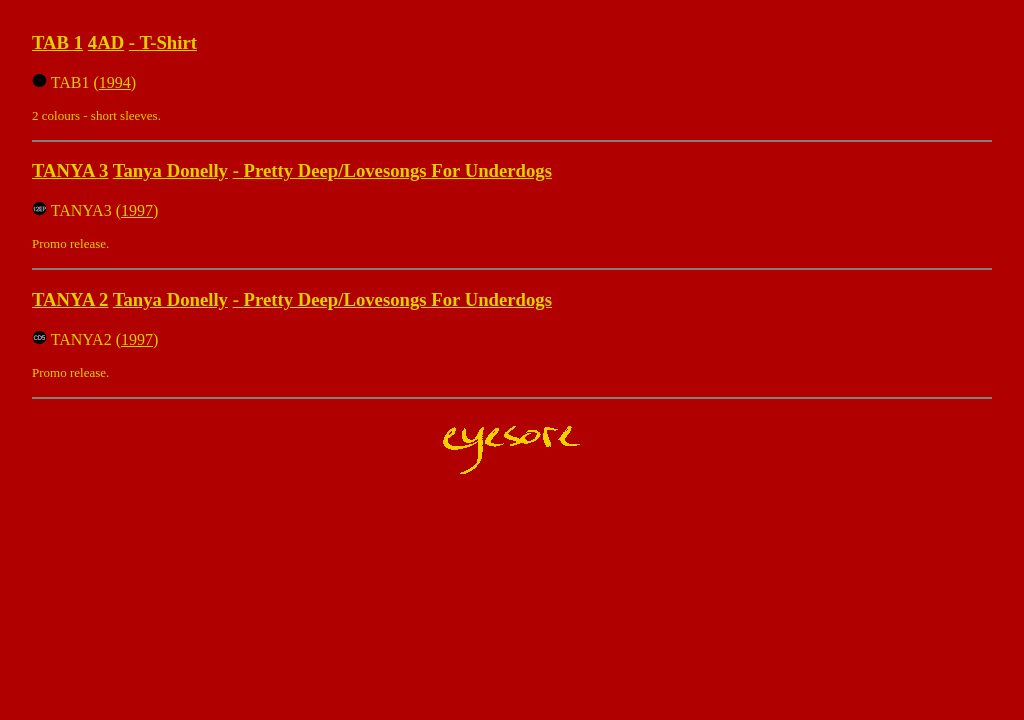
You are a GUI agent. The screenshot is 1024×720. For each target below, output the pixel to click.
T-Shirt (168, 42)
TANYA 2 (70, 299)
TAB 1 (57, 42)
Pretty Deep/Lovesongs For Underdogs (398, 170)
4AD (106, 42)
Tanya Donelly (170, 170)
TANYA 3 (70, 170)
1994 (115, 82)
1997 (137, 210)
